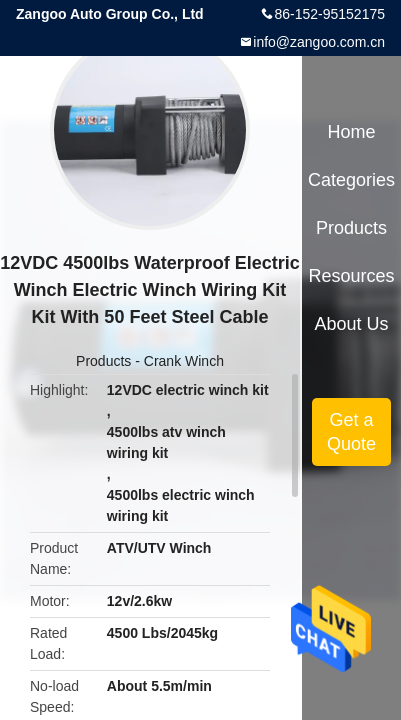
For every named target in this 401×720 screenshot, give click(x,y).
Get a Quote (351, 432)
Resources (352, 276)
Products (103, 361)
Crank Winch (184, 361)
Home (352, 132)
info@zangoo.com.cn (319, 42)
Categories (351, 180)
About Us (352, 324)
